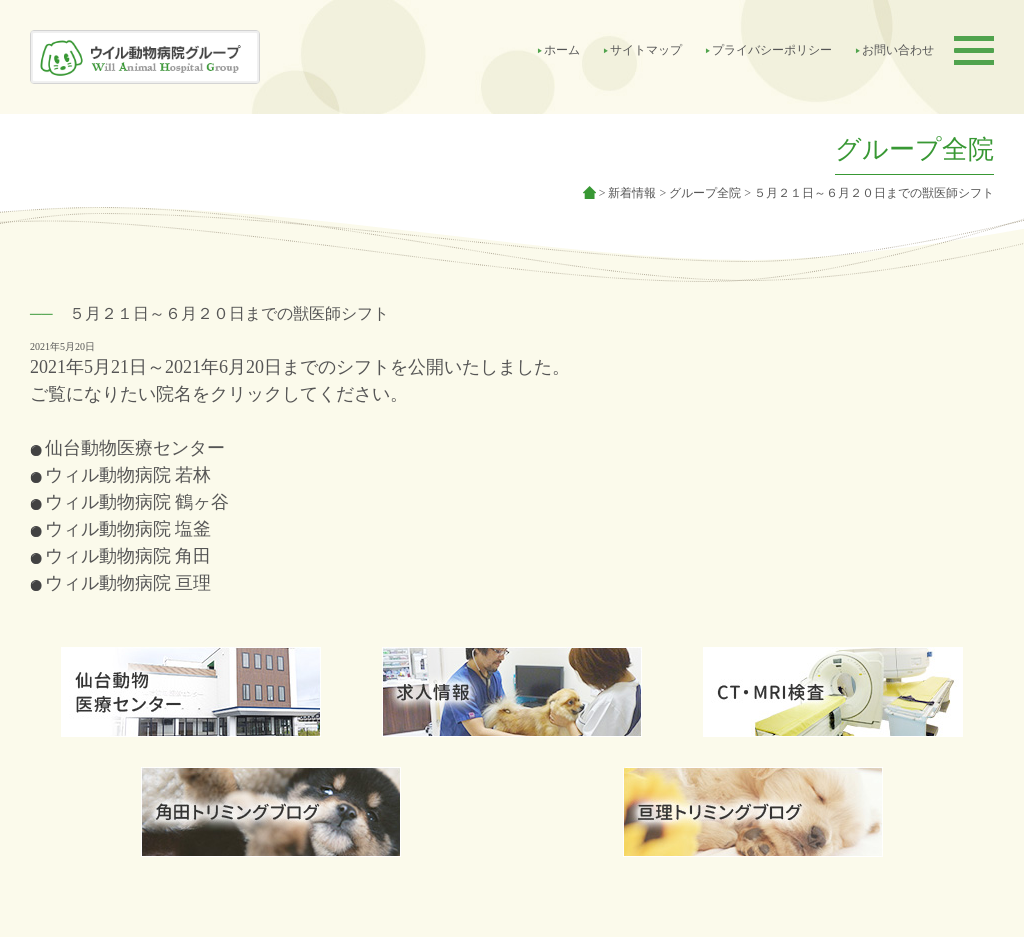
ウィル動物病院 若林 (128, 475)
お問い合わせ (898, 50)
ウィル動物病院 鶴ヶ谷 (137, 502)
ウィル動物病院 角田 (128, 556)
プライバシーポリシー (772, 50)
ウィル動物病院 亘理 (128, 583)
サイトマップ (646, 50)
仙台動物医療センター (135, 448)
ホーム (562, 50)
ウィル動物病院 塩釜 (128, 529)
